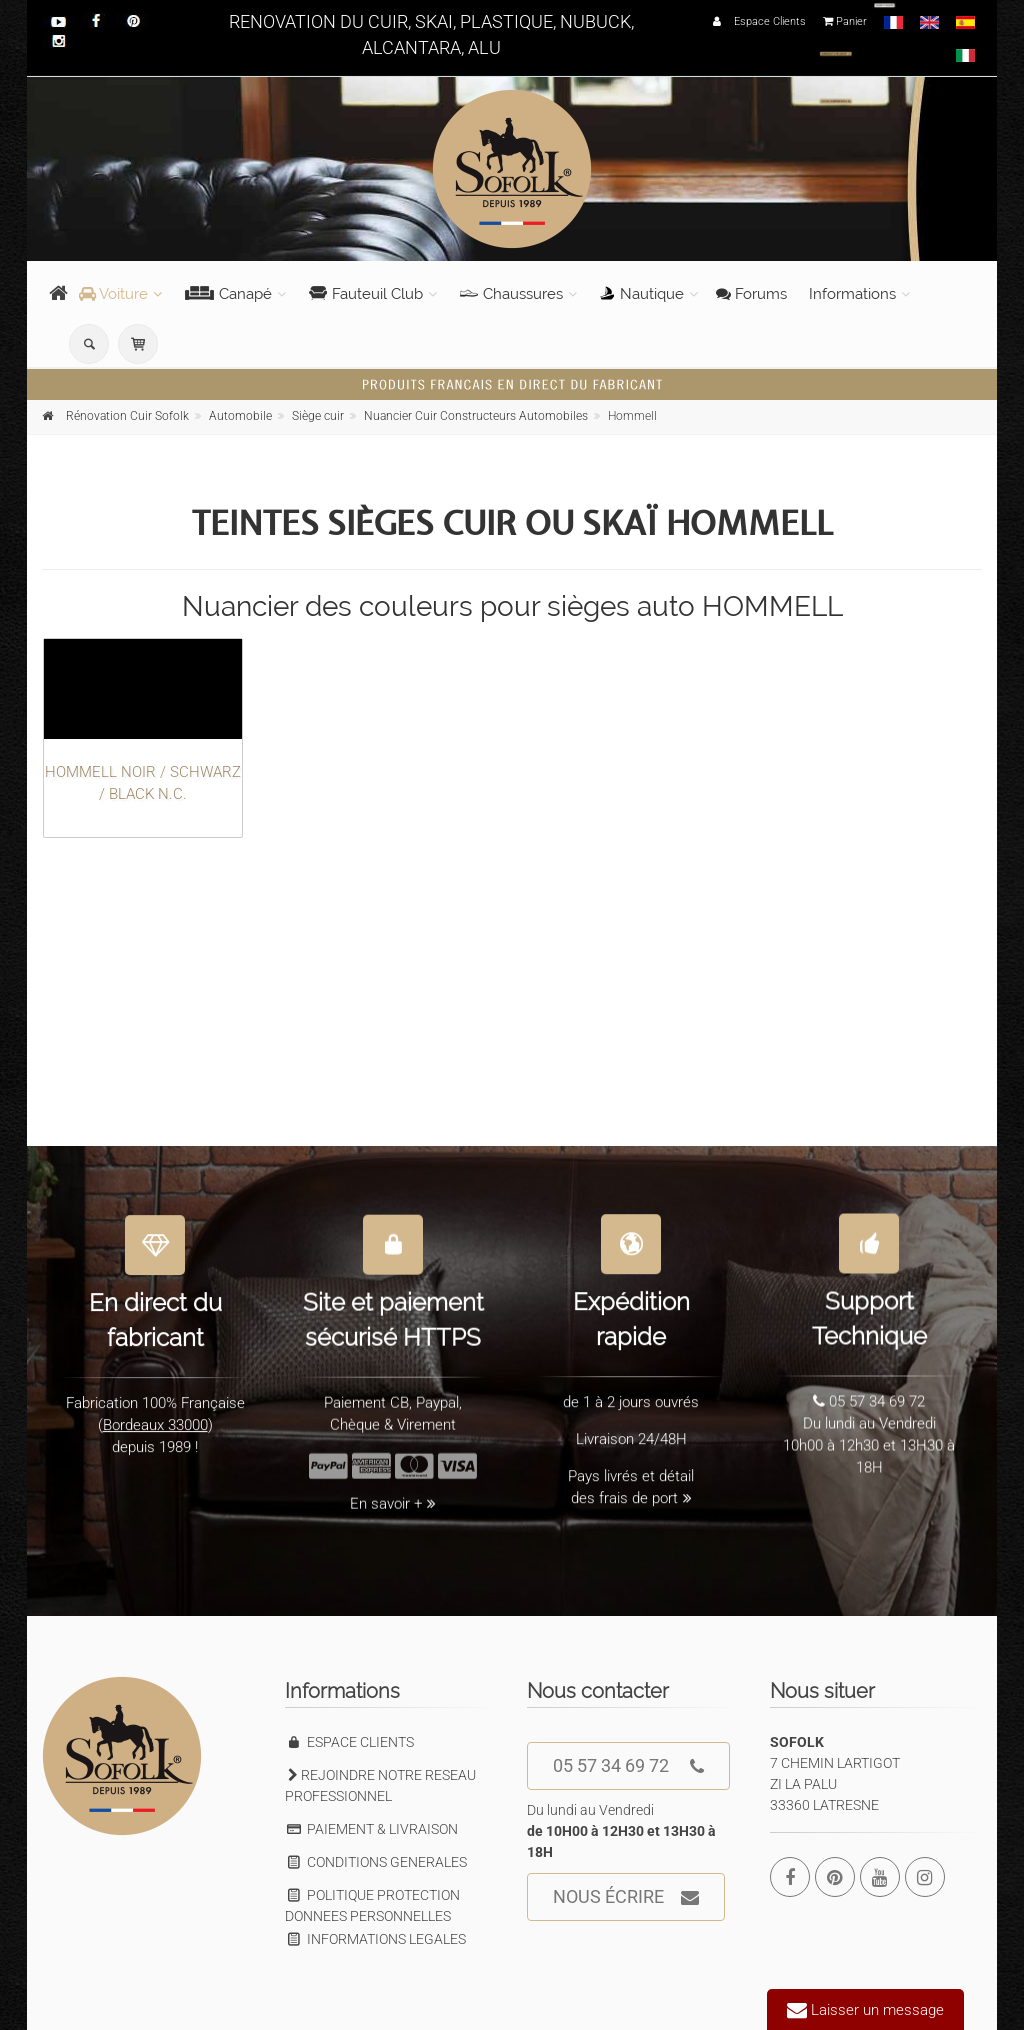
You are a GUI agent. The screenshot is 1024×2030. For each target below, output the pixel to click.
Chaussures (511, 294)
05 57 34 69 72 (628, 1766)
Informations (852, 294)
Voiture (113, 294)
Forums (751, 294)
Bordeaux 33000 (155, 1413)
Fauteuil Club (366, 294)
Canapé (228, 294)
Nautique (642, 294)
